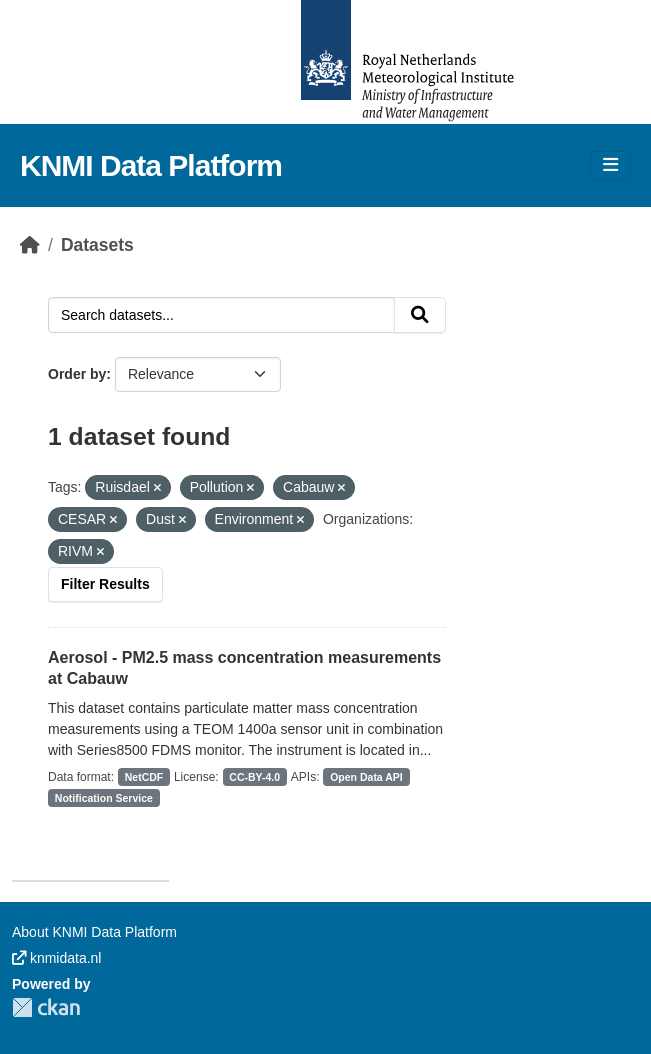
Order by (77, 374)
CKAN (46, 1007)
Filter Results (105, 584)
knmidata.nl (56, 958)
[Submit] (420, 315)
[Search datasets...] (221, 315)
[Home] (30, 245)
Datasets (97, 245)
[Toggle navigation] (610, 165)
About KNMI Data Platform (94, 932)
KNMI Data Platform (151, 165)
